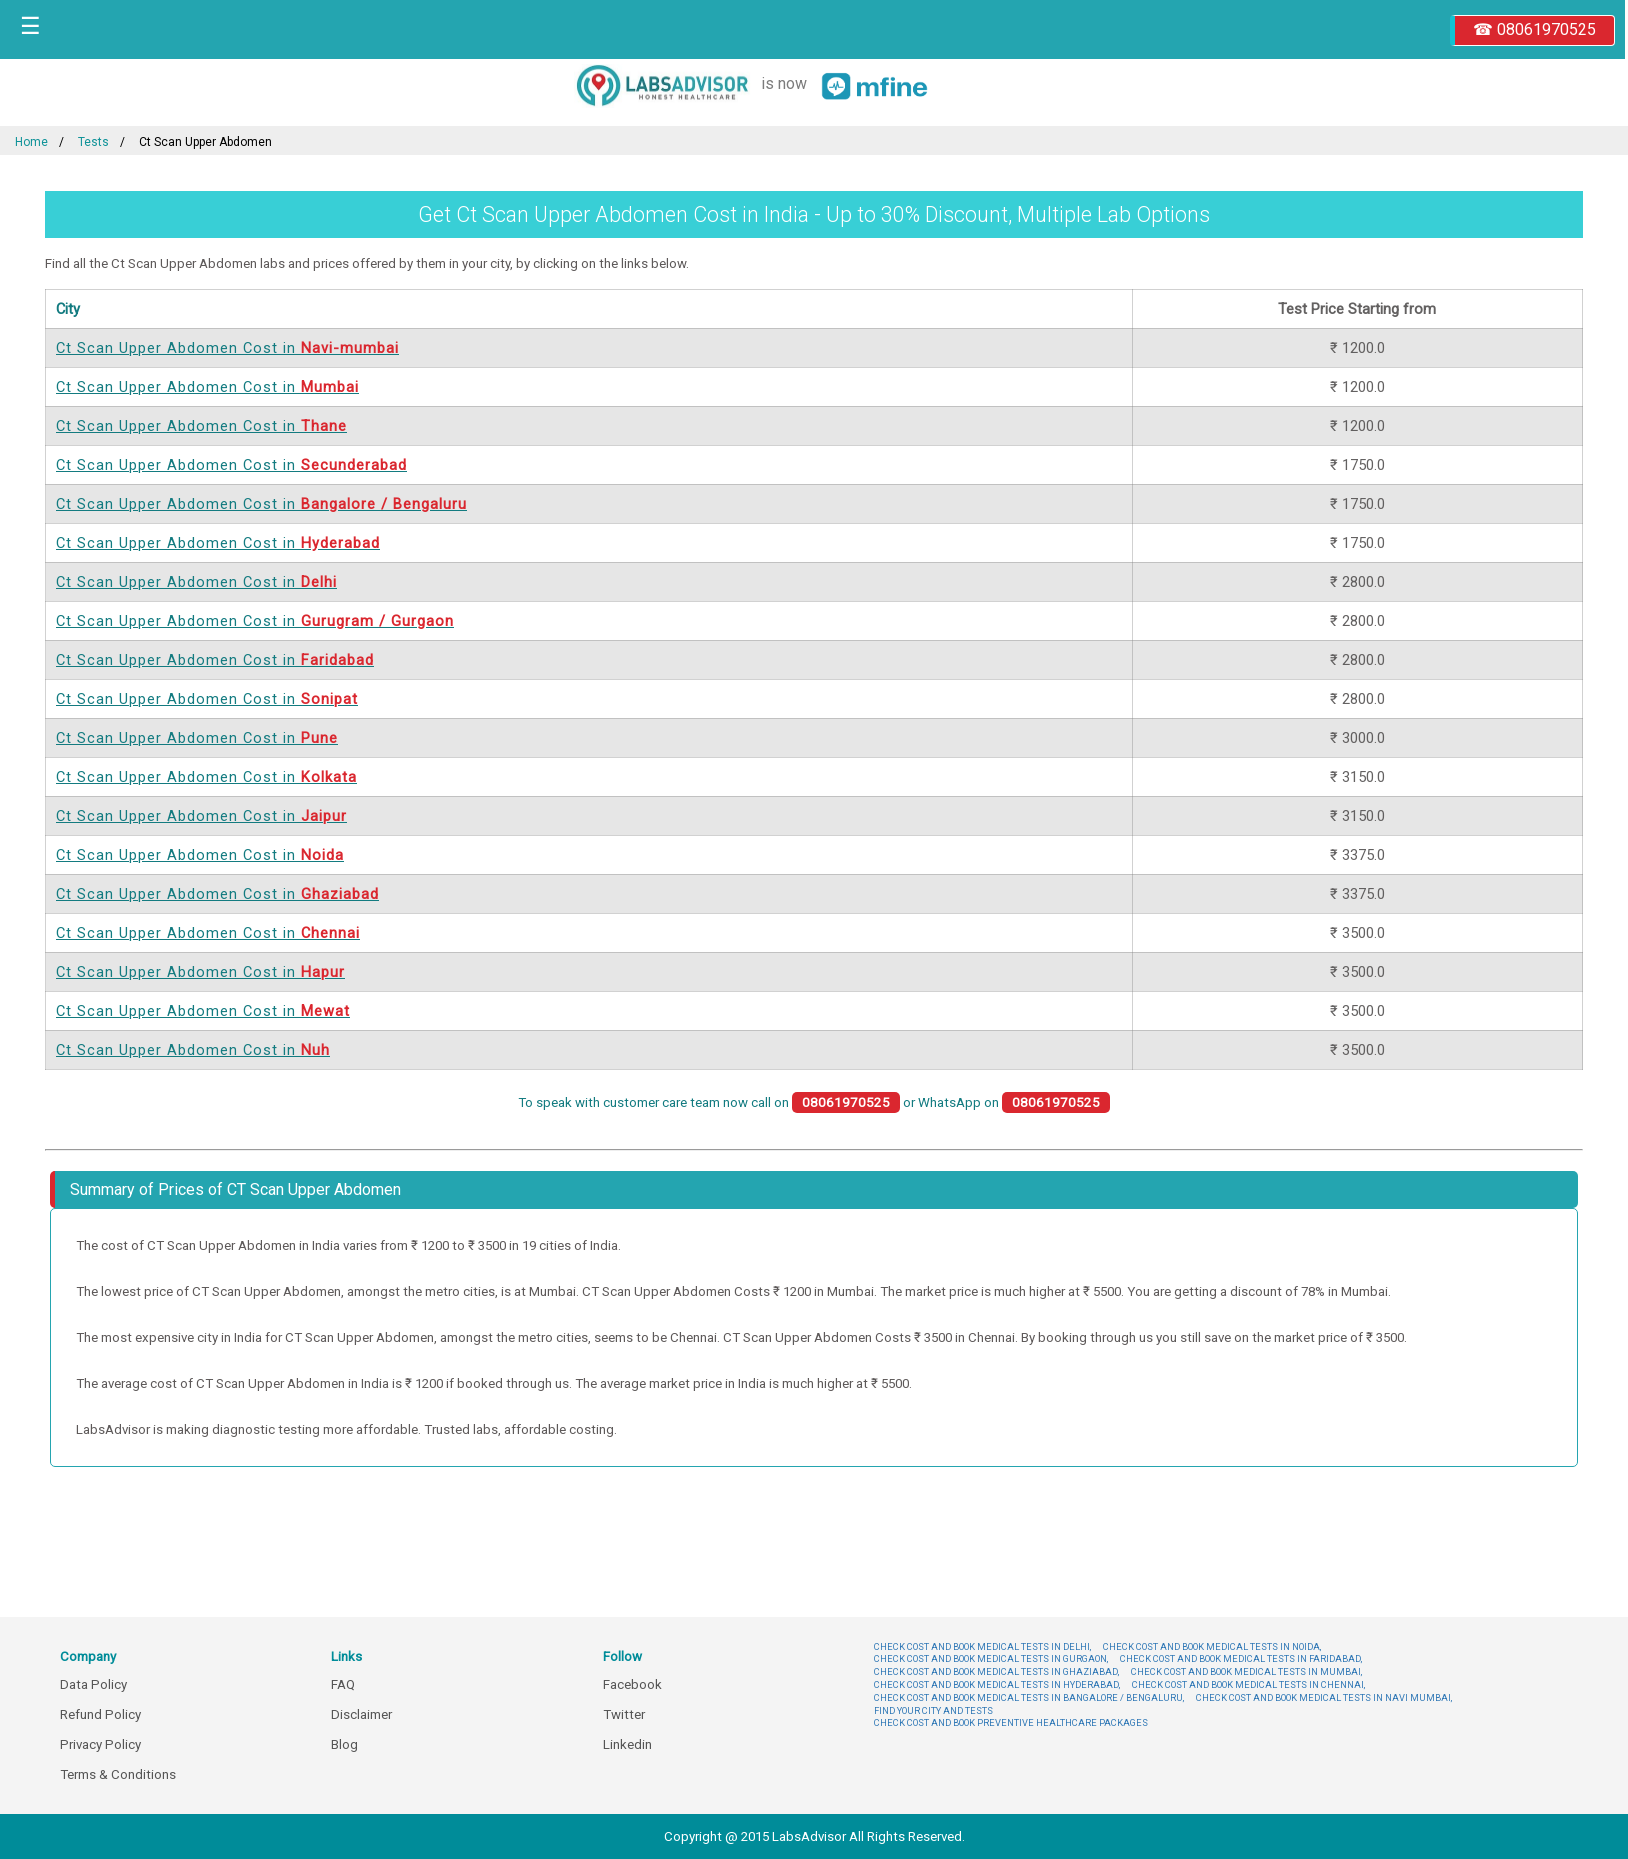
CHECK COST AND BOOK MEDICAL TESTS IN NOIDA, (1212, 1646)
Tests (93, 142)
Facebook (632, 1684)
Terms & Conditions (118, 1774)
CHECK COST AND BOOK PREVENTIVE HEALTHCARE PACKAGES (1011, 1722)
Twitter (624, 1714)
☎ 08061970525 (1534, 29)
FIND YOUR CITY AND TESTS (933, 1710)
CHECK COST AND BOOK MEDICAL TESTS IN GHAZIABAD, (996, 1671)
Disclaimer (361, 1714)
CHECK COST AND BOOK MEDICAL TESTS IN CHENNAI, (1248, 1684)
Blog (344, 1744)
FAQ (343, 1684)
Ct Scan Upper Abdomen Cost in (227, 348)
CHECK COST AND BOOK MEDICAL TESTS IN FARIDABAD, (1241, 1658)
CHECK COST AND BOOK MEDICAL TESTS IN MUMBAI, (1246, 1671)
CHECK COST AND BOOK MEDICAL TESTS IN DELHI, (982, 1646)
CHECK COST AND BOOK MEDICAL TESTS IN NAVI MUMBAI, (1324, 1697)
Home (31, 142)
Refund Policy (100, 1714)
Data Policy (93, 1684)
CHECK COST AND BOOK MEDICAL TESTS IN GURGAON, (991, 1658)
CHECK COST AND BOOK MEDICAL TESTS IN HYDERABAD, (997, 1684)
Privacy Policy (100, 1744)
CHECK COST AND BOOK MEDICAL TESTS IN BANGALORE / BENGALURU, (1029, 1697)
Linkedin (627, 1744)
